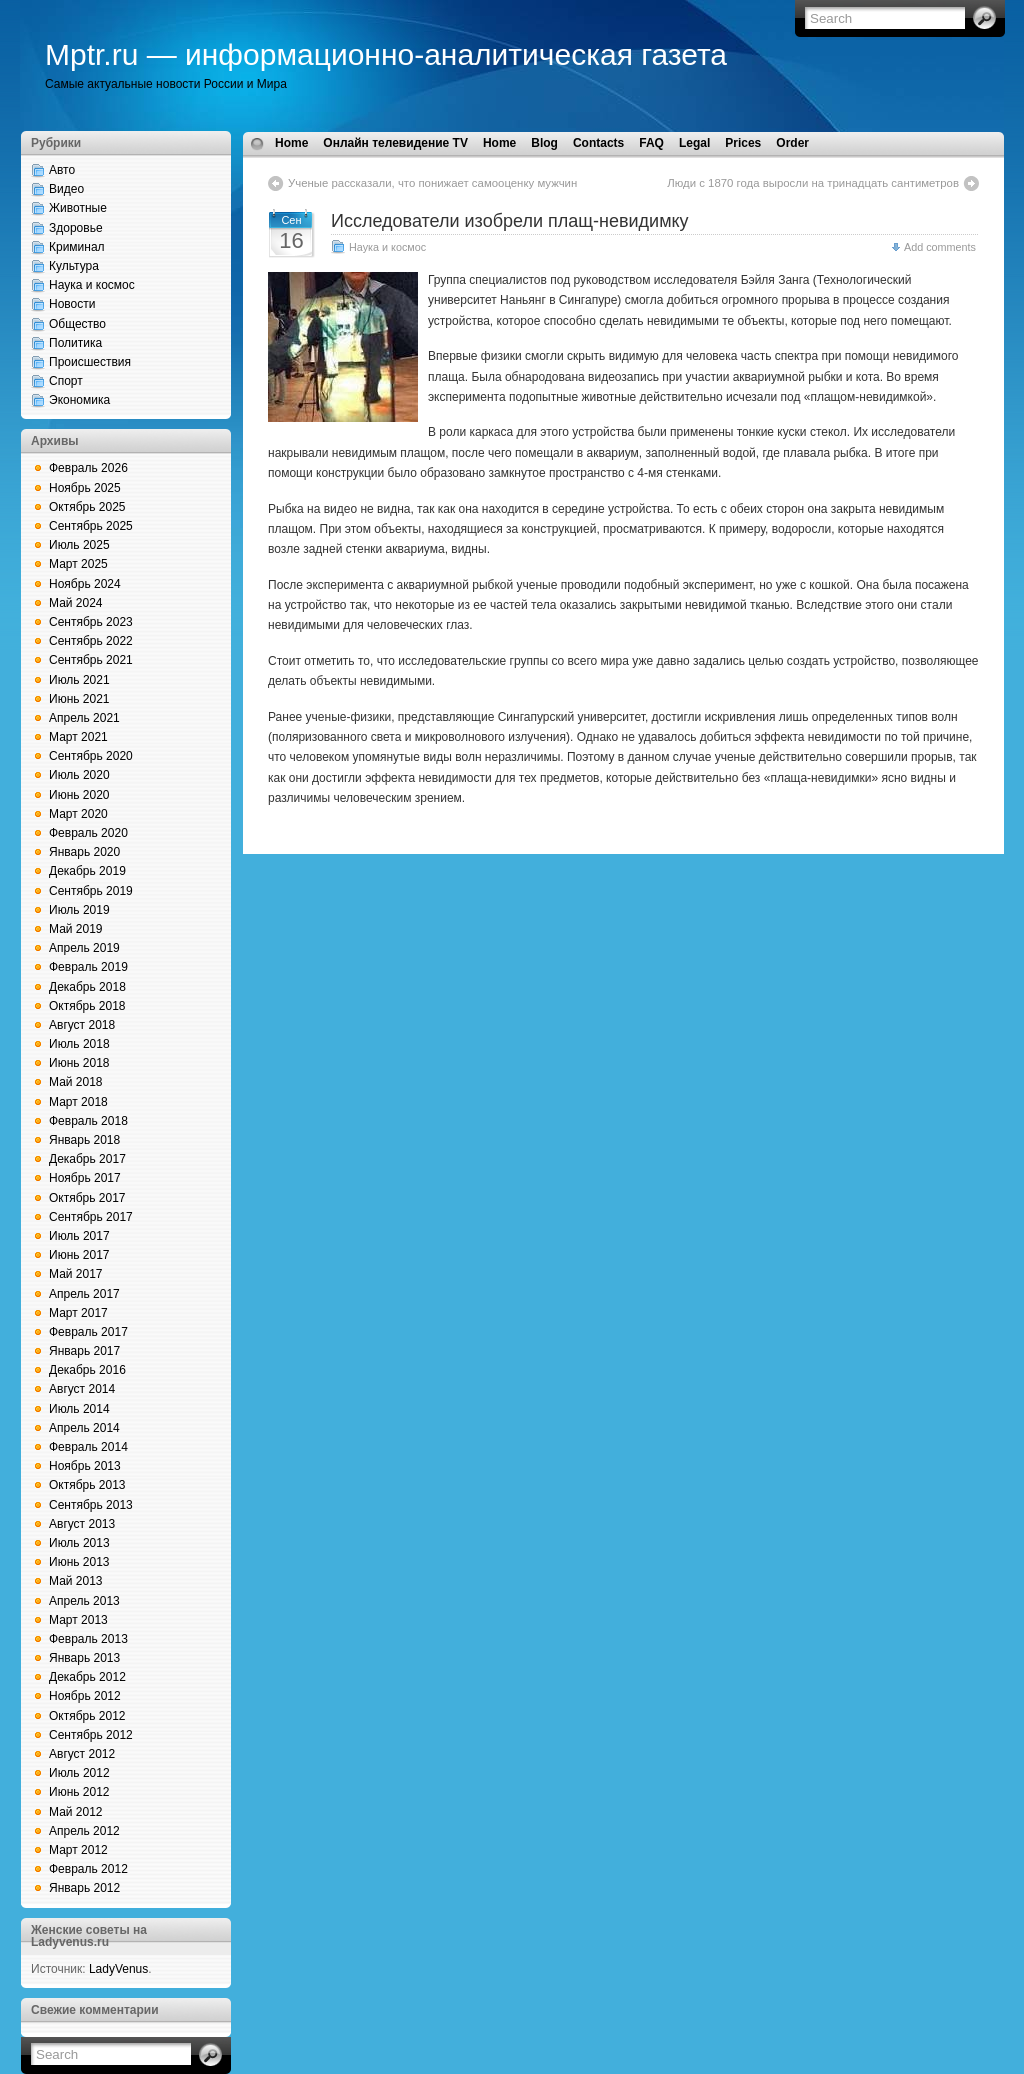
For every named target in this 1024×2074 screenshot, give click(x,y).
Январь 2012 (84, 1888)
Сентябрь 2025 (91, 526)
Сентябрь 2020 (91, 756)
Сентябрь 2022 (91, 641)
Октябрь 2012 (87, 1716)
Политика (75, 343)
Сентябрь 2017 (91, 1217)
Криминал (77, 247)
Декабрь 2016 (87, 1370)
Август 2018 (82, 1025)
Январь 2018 (84, 1140)
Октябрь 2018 (87, 1006)
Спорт (66, 381)
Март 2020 (78, 814)
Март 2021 (78, 737)
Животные (78, 208)
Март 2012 (78, 1850)
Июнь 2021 (79, 699)
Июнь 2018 (79, 1063)
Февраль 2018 (88, 1121)
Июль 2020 (79, 775)
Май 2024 (76, 603)
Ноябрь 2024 (85, 584)
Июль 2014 (79, 1409)
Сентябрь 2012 (91, 1735)
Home (291, 143)
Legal (694, 143)
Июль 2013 (79, 1543)
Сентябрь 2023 (91, 622)
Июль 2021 (79, 680)
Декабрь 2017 (87, 1159)
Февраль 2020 (88, 833)
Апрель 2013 (84, 1601)
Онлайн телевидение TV (395, 143)
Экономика (79, 400)
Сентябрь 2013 (91, 1505)
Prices (743, 143)
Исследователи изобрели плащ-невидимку (510, 221)
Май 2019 (76, 929)
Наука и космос (92, 285)
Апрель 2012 (84, 1831)
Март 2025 (78, 564)
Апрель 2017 (84, 1294)
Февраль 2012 (88, 1869)
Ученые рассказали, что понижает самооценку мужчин (432, 183)
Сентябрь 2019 (91, 891)
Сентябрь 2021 (91, 660)
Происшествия (90, 362)
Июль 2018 (79, 1044)
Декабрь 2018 (87, 987)
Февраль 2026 (88, 468)
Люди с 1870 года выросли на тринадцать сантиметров (813, 183)
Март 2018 (78, 1102)
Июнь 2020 (79, 795)
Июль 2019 (79, 910)
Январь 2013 (84, 1658)
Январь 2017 (84, 1351)
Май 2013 (76, 1581)
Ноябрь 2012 (85, 1696)
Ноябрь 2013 (85, 1466)
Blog (544, 143)
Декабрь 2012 (87, 1677)
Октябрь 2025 (87, 507)
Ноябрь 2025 (85, 488)
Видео (66, 189)
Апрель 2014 (84, 1428)
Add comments (940, 247)
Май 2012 (76, 1812)
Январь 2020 (84, 852)
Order (792, 143)
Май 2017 (76, 1274)
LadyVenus (118, 1969)
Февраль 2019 (88, 967)
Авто (62, 170)
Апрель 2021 (84, 718)
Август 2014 (82, 1389)
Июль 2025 (79, 545)
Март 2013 (78, 1620)
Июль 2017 (79, 1236)
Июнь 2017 (79, 1255)
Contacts (598, 143)
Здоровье (76, 228)
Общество (77, 324)
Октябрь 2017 (87, 1198)
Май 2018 (76, 1082)
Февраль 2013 (88, 1639)
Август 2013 (82, 1524)
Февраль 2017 (88, 1332)
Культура (74, 266)
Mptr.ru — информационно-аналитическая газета (386, 54)
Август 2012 (82, 1754)
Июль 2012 (79, 1773)
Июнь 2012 (79, 1792)
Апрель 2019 (84, 948)
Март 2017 (78, 1313)
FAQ (651, 143)
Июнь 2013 (79, 1562)
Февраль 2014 (88, 1447)
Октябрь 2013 (87, 1485)
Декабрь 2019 (87, 871)
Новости (72, 304)
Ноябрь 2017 (85, 1178)
